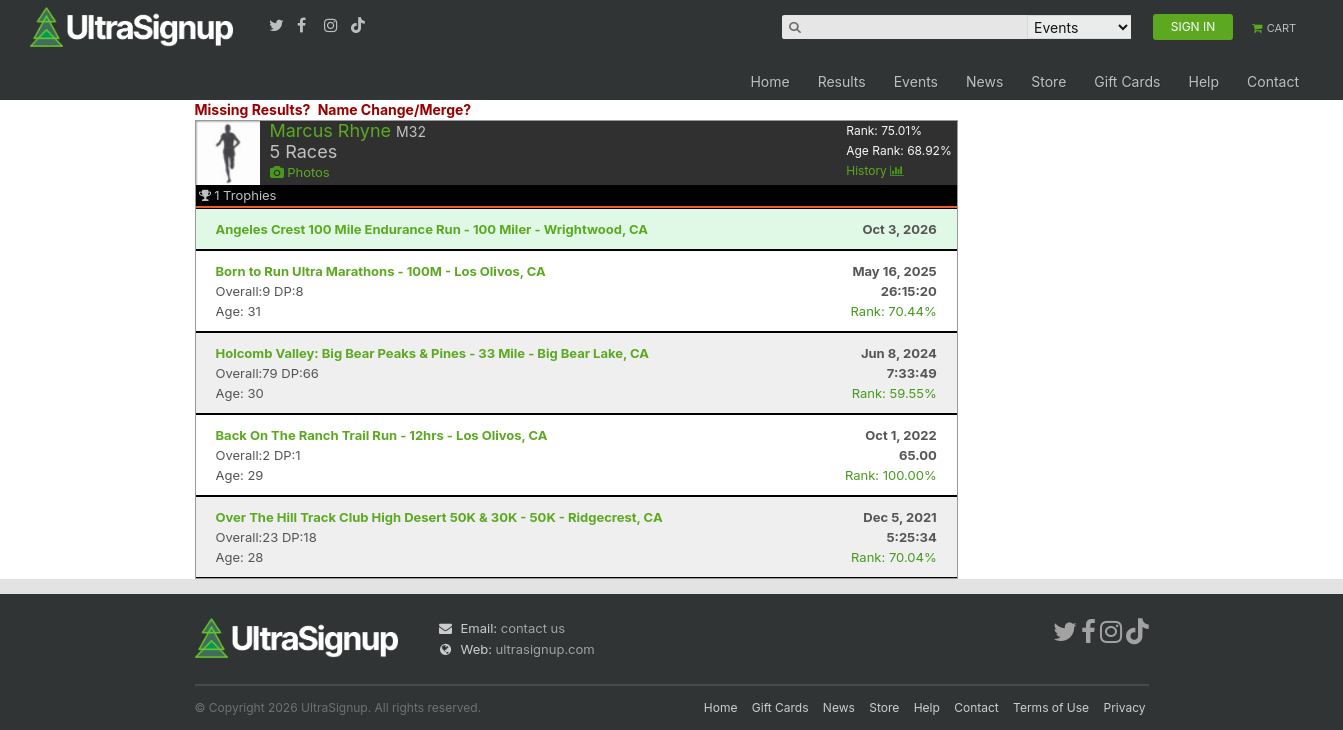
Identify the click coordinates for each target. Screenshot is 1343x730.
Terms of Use (1051, 707)
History (875, 170)
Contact (1273, 81)
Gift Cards (1127, 81)
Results (842, 81)
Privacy (1125, 707)
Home (769, 81)
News (984, 81)
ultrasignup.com (545, 649)
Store (1048, 81)
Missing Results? (253, 109)
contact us (533, 628)
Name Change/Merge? (395, 109)
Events (916, 81)
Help (1203, 81)
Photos (300, 172)
